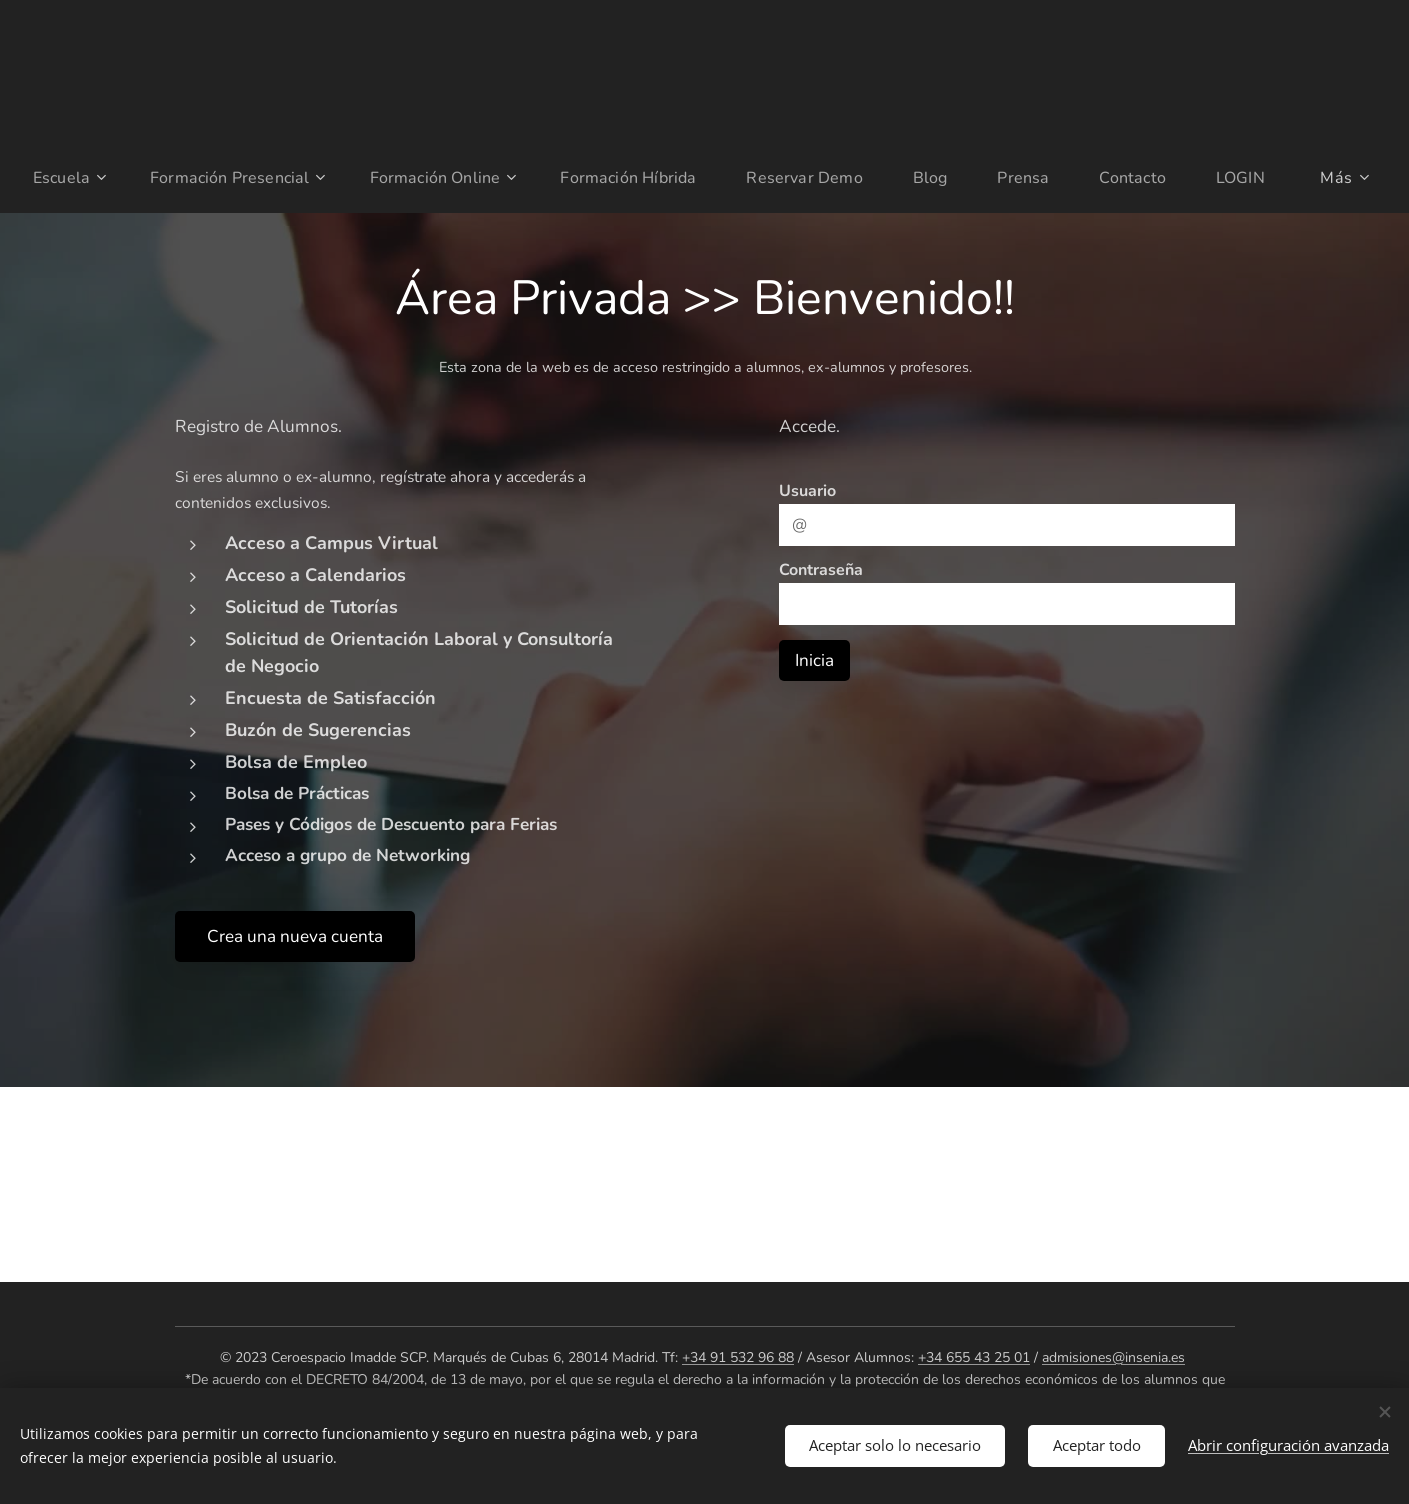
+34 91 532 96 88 (738, 1357)
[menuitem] (102, 178)
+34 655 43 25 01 (974, 1357)
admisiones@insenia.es (1113, 1357)
